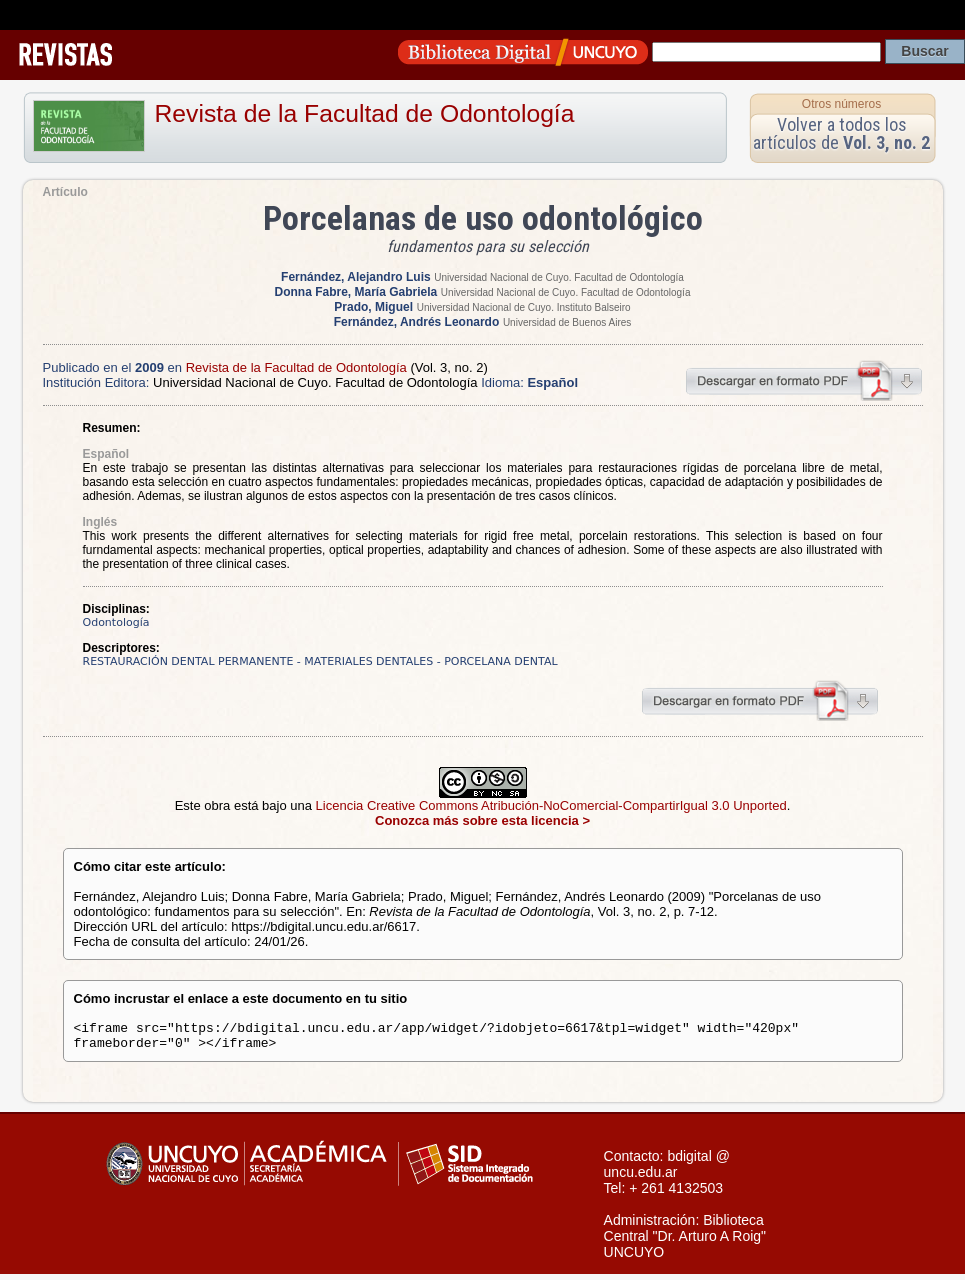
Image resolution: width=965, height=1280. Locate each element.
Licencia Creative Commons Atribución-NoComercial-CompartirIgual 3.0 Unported (551, 805)
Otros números (841, 104)
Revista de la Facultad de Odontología (365, 113)
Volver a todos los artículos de (841, 133)
